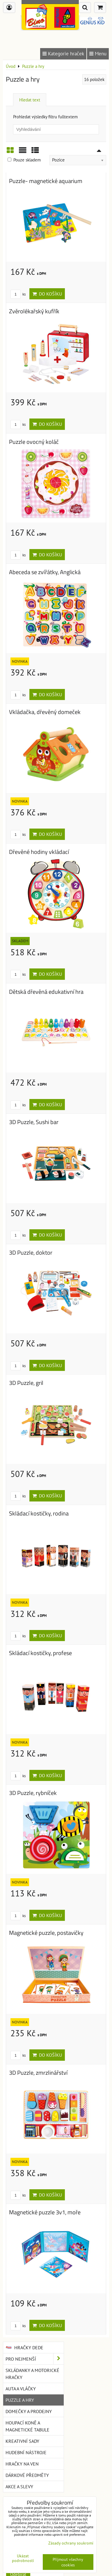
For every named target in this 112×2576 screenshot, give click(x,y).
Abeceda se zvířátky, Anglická (45, 572)
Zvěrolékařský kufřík (34, 311)
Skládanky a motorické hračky (32, 2373)
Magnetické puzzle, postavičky (46, 1932)
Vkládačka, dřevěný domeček (45, 712)
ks (18, 294)
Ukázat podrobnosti (23, 2558)
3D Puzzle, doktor (30, 1252)
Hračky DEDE (24, 2347)
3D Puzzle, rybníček (33, 1793)
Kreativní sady (22, 2441)
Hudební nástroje (26, 2452)
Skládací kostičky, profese (40, 1653)
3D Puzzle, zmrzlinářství (38, 2072)
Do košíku (47, 294)
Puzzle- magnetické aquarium (45, 181)
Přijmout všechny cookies (68, 2562)
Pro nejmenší (35, 2358)
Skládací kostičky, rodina (39, 1513)
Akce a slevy (19, 2486)
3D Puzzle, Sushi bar (33, 1122)
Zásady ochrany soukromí (70, 2543)
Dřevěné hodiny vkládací (39, 851)
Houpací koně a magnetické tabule (27, 2426)
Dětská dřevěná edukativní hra (46, 991)
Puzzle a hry (20, 2400)
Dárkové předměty (27, 2475)
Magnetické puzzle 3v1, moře (45, 2212)
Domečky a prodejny (29, 2411)
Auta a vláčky (21, 2389)
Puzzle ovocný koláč (34, 441)
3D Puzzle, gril (26, 1382)
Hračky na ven (22, 2464)
